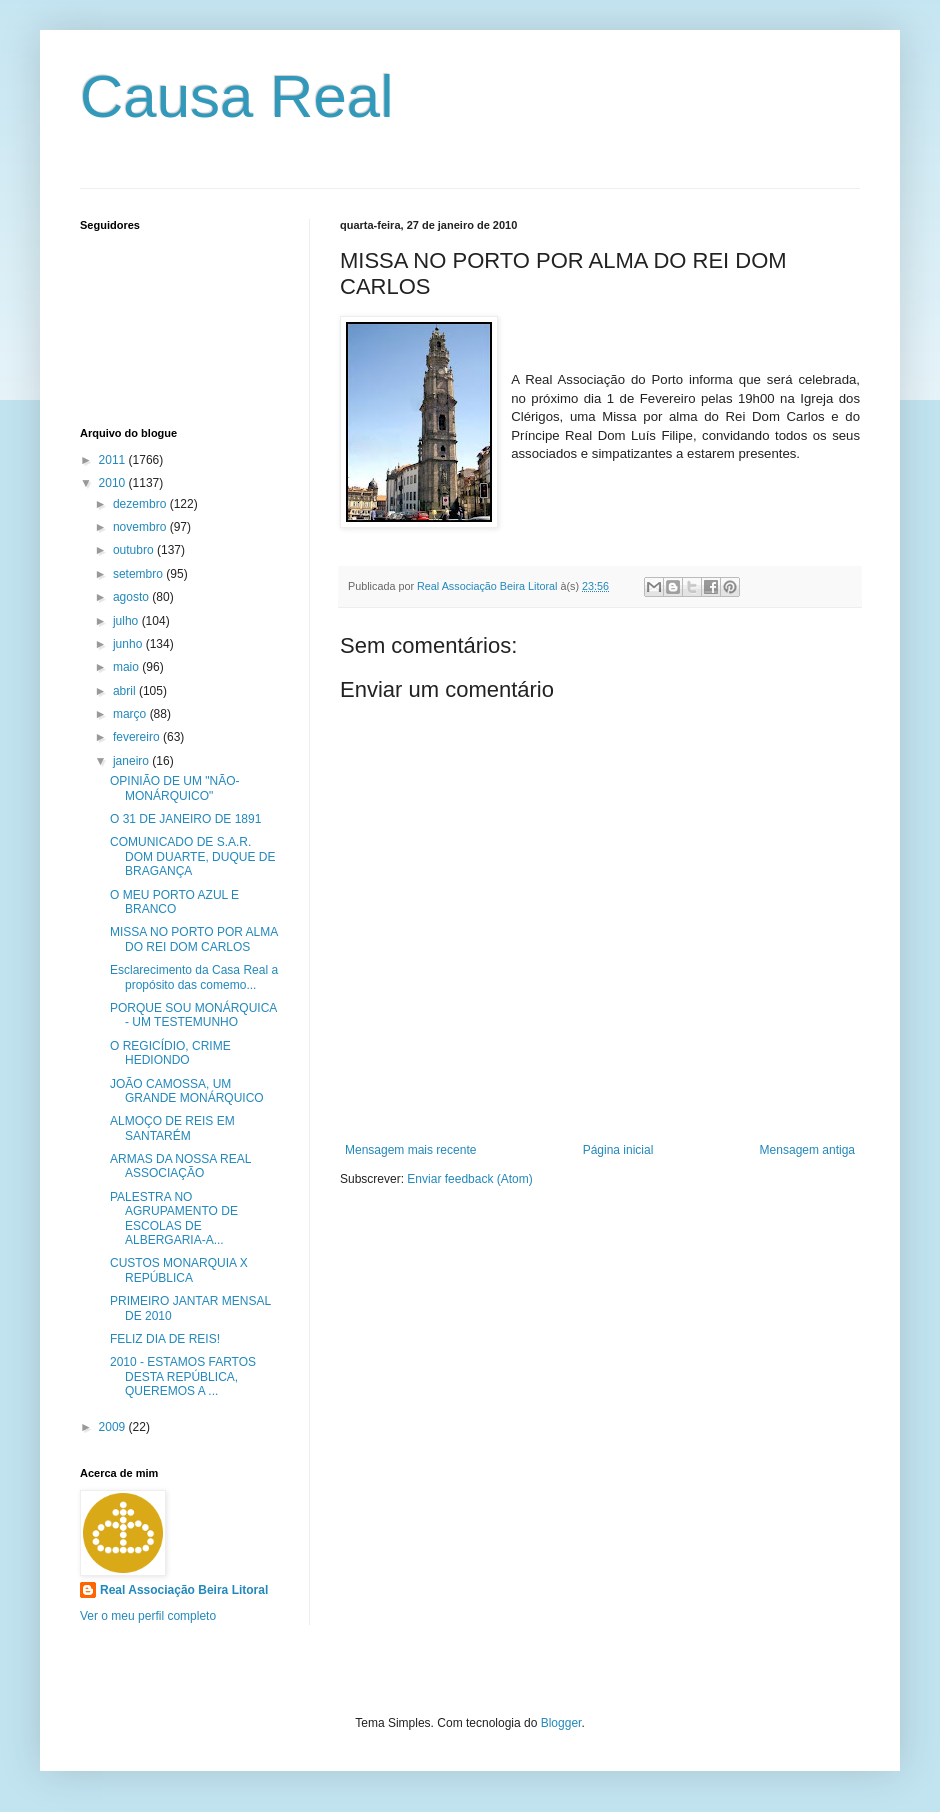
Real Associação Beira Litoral (184, 1590)
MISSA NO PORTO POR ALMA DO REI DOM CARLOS (194, 939)
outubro (135, 550)
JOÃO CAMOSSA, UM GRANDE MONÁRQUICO (187, 1091)
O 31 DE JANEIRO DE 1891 (185, 819)
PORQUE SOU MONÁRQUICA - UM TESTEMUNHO (193, 1015)
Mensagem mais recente (410, 1150)
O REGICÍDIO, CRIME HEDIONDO (170, 1053)
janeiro (132, 761)
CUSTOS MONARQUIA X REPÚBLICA (179, 1270)
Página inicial (618, 1150)
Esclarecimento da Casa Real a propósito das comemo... (194, 977)
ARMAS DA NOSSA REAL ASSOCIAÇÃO (180, 1166)
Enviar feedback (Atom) (469, 1179)
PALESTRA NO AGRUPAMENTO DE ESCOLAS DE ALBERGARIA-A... (174, 1218)
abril (126, 691)
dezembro (141, 504)
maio (127, 667)
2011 (114, 460)
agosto (132, 597)
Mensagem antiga (807, 1150)
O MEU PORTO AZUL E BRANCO (174, 902)
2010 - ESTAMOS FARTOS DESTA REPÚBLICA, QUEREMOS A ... (183, 1376)
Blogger (561, 1723)
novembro (141, 527)
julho (127, 621)
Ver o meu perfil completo (148, 1616)
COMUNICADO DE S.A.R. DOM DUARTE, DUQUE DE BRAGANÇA (192, 856)
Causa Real (237, 96)
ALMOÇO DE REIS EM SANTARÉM (172, 1128)
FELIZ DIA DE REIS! (165, 1339)
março (131, 714)
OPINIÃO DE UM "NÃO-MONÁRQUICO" (175, 788)
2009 (114, 1427)
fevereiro (138, 737)
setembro (139, 574)
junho (129, 644)
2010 (114, 483)
